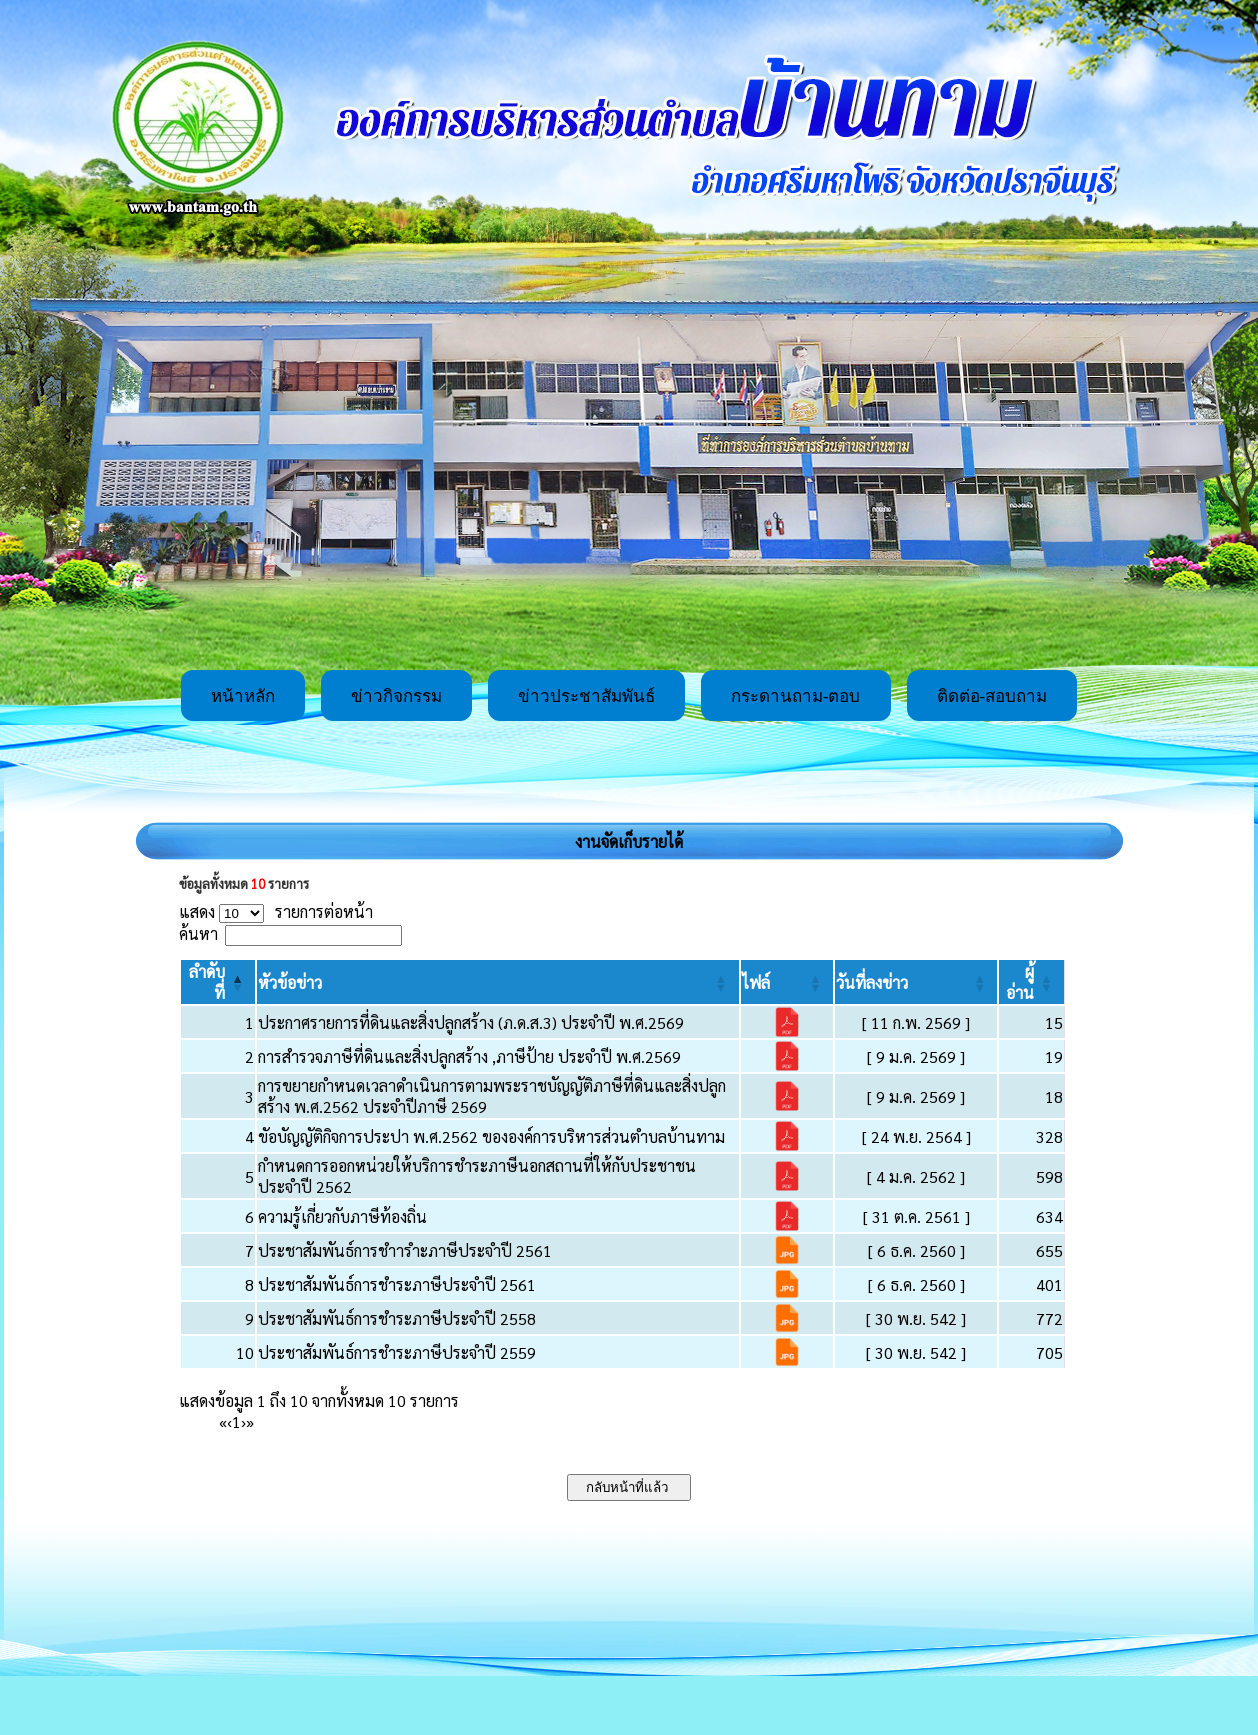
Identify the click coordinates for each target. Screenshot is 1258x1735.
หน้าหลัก (243, 696)
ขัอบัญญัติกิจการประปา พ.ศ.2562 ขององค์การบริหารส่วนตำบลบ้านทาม (491, 1136)
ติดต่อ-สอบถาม (992, 696)
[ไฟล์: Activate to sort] (787, 982)
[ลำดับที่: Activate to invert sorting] (218, 982)
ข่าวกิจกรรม (396, 696)
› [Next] (243, 1421)
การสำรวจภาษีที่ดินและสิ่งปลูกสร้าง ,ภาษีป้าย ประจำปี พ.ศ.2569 (469, 1056)
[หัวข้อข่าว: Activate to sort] (497, 982)
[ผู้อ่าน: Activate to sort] (1032, 982)
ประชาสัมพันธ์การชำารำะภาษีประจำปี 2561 (405, 1250)
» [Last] (250, 1421)
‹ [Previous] (229, 1421)
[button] (290, 982)
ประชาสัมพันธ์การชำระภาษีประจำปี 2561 (397, 1284)
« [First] (223, 1421)
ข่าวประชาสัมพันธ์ (586, 696)
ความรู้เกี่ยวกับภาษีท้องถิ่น (342, 1216)
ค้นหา (198, 933)
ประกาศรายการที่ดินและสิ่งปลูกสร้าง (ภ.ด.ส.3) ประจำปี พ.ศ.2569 (471, 1022)
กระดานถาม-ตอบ (796, 696)
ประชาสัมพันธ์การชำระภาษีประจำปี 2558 (397, 1318)
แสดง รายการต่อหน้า (276, 911)
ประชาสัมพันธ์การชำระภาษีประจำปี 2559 (397, 1352)
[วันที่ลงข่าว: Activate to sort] (916, 982)
